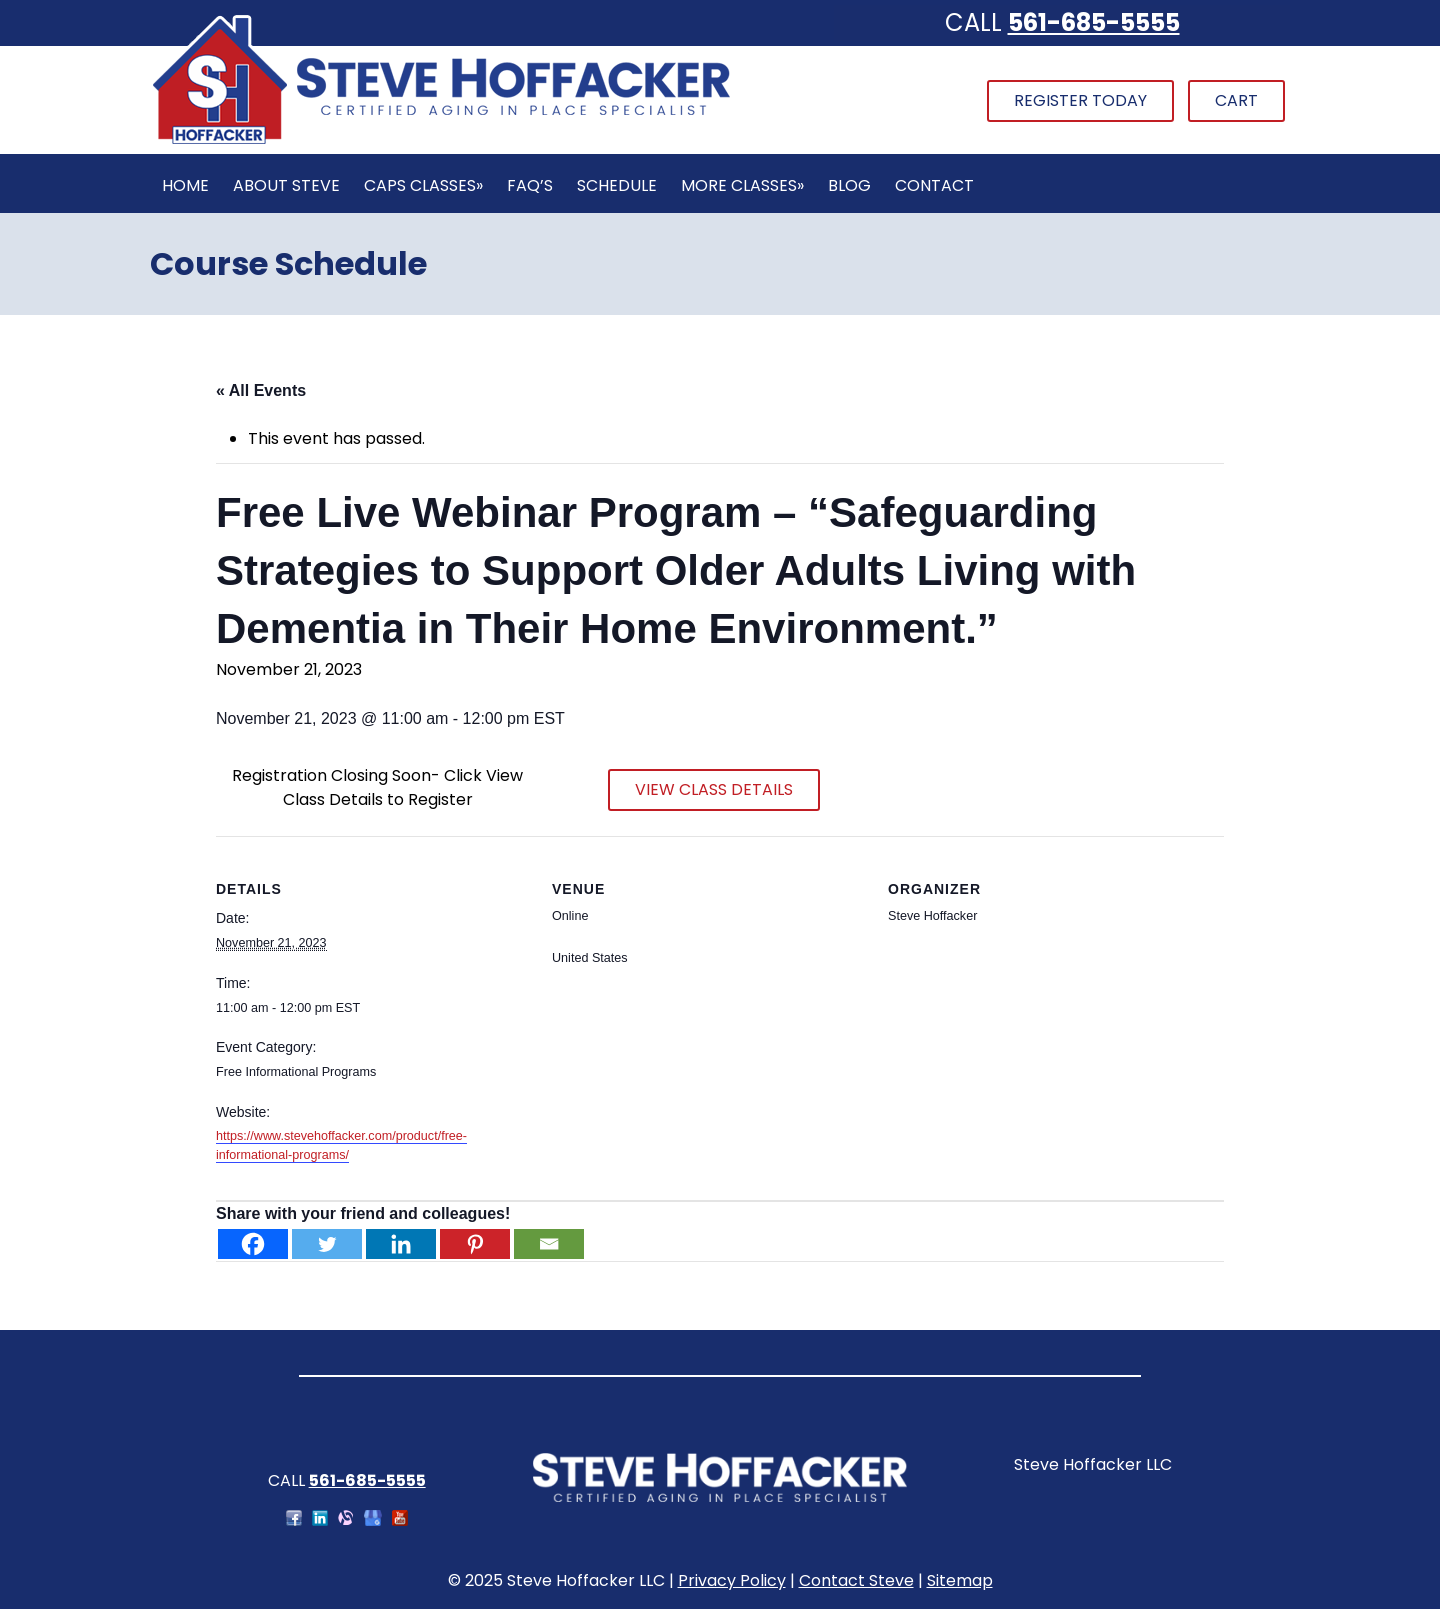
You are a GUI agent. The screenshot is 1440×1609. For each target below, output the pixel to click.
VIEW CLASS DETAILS (714, 789)
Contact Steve (856, 1580)
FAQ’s (530, 185)
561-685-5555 (1094, 22)
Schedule (617, 185)
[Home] (441, 141)
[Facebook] (253, 1244)
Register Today (1080, 100)
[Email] (549, 1244)
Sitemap (960, 1580)
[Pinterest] (475, 1244)
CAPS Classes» (423, 185)
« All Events (261, 390)
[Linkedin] (401, 1244)
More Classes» (742, 185)
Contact (934, 185)
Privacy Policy (732, 1580)
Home (185, 185)
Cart (1236, 100)
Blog (849, 185)
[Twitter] (327, 1244)
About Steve (286, 185)
